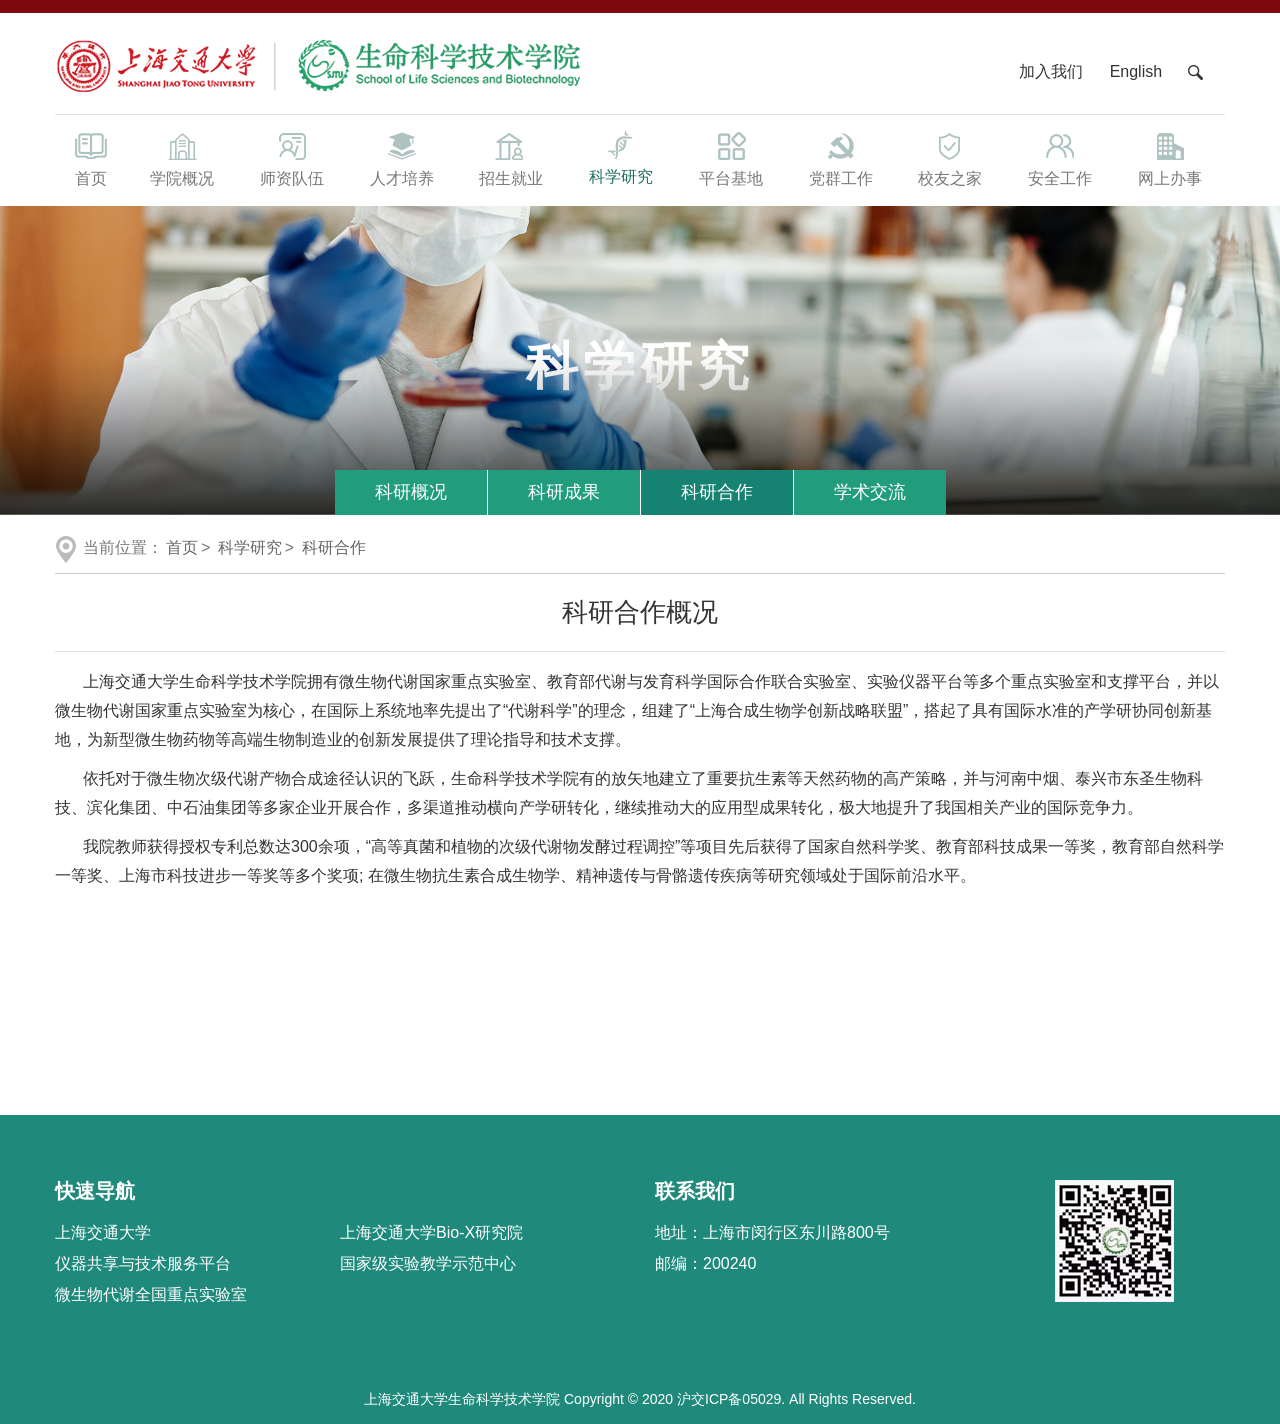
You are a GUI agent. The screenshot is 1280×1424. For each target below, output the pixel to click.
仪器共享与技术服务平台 (143, 1263)
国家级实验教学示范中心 (428, 1263)
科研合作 (717, 492)
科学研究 (621, 156)
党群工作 (841, 158)
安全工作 (1060, 158)
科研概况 (411, 492)
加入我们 (1053, 71)
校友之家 (951, 158)
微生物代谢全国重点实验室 (151, 1294)
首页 (91, 158)
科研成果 (564, 492)
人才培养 (402, 158)
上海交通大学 (103, 1232)
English (1136, 71)
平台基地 (731, 158)
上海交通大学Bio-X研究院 (431, 1232)
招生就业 (511, 158)
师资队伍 (292, 158)
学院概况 (182, 158)
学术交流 (870, 492)
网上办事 (1170, 158)
